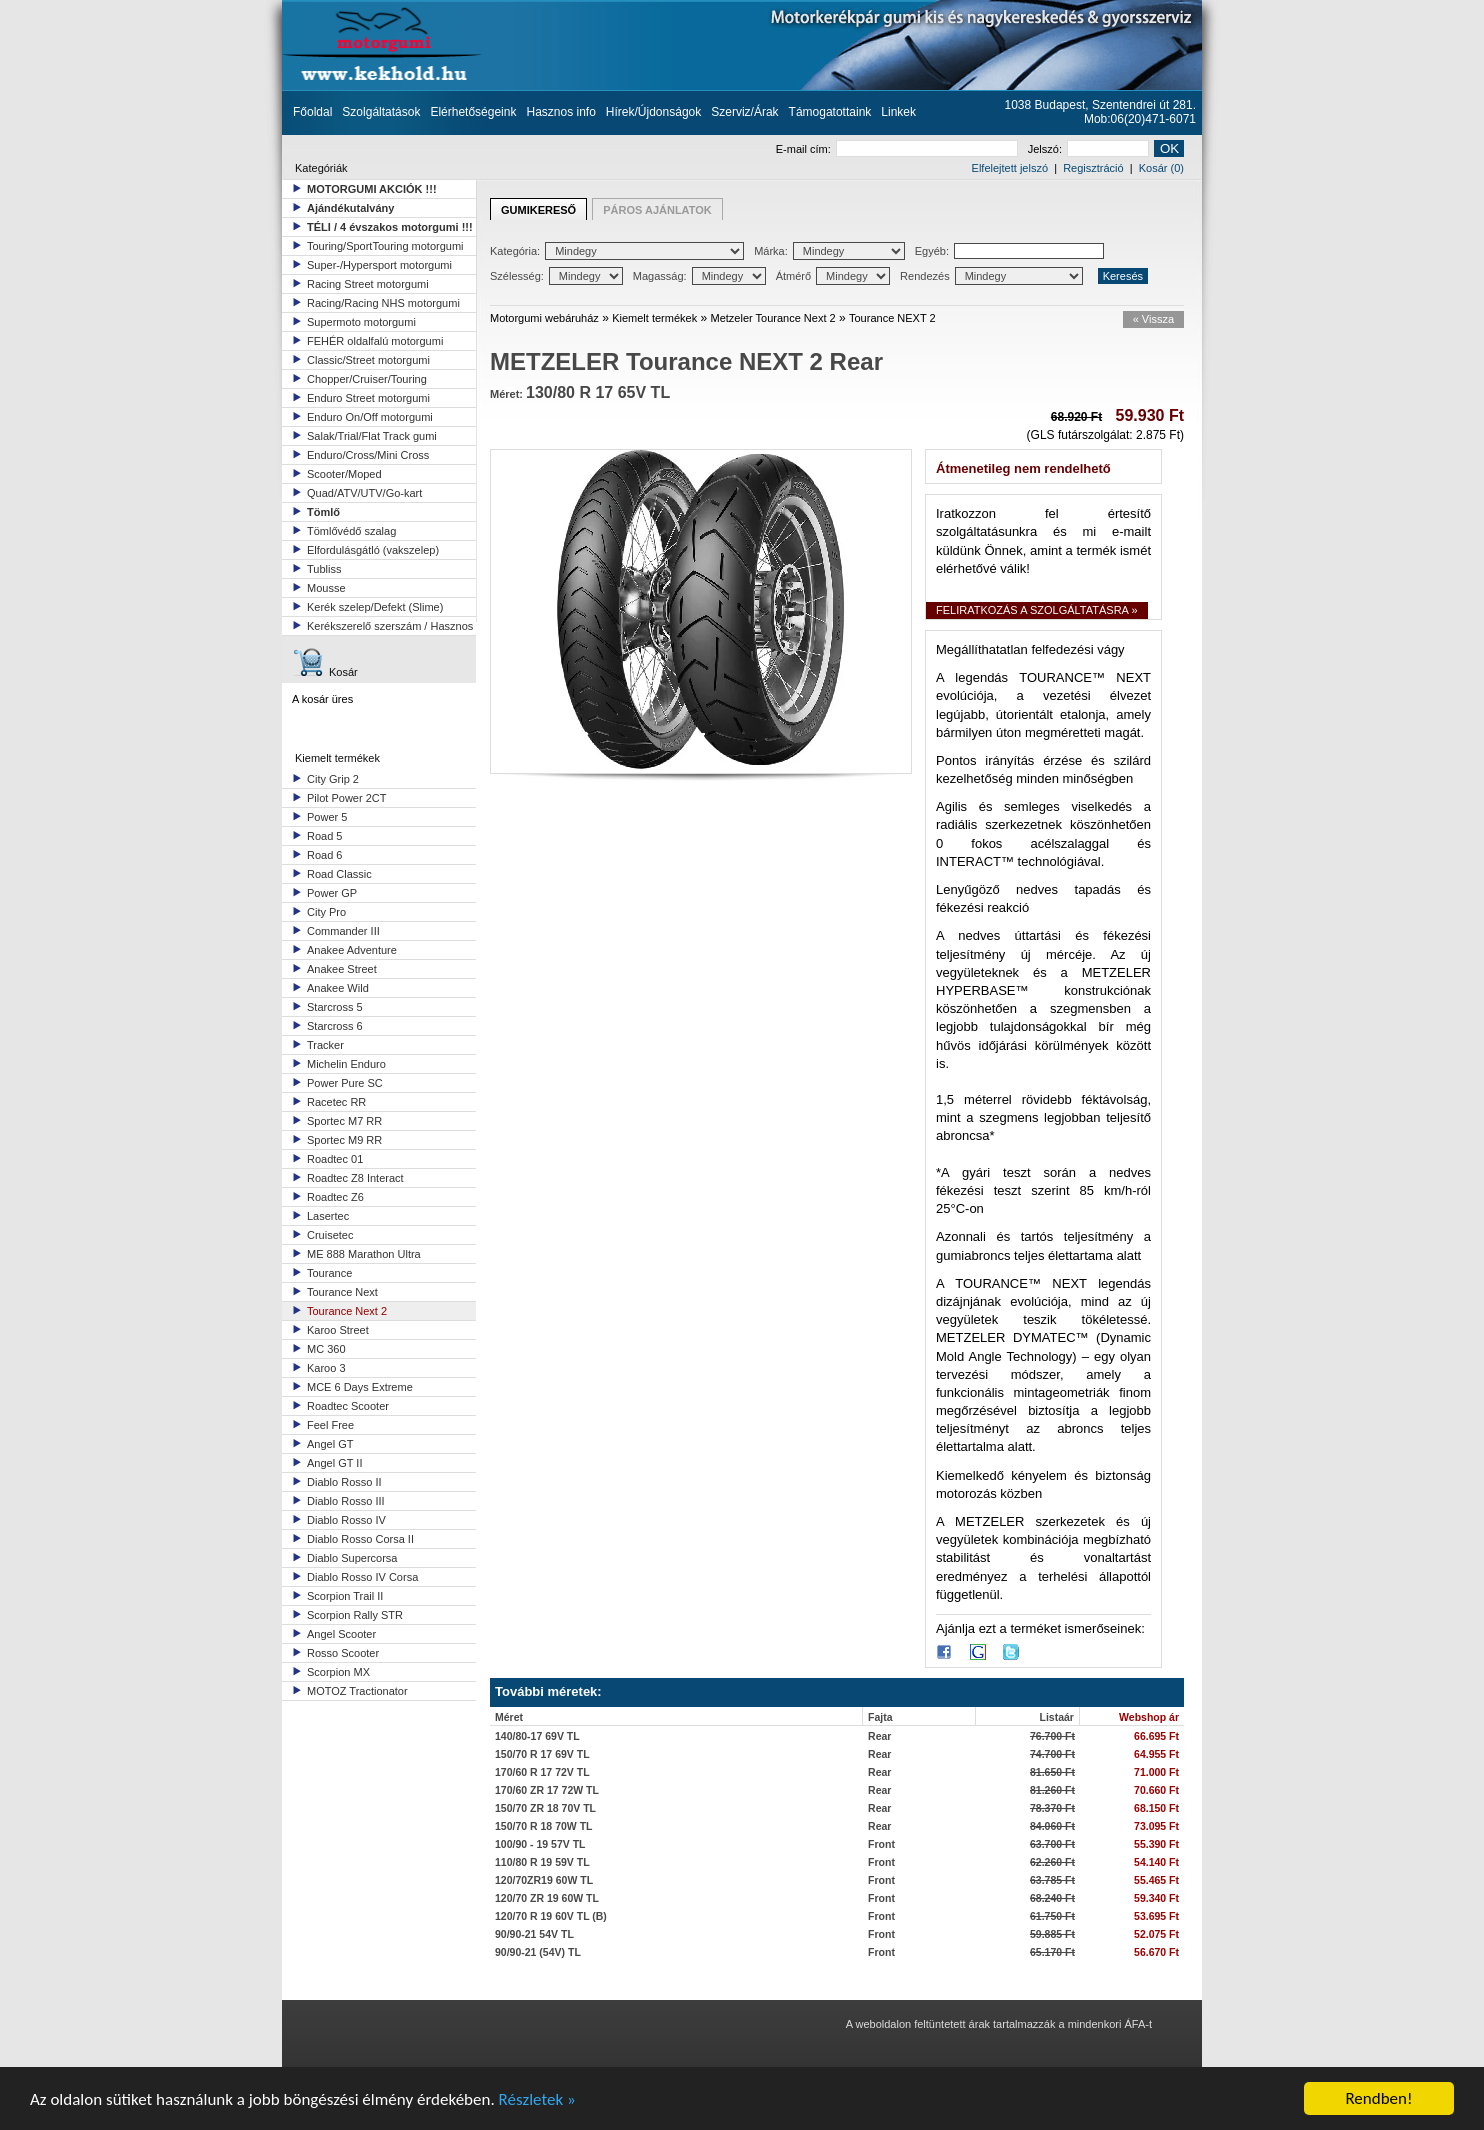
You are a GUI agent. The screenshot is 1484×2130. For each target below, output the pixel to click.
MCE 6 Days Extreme (360, 1387)
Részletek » (537, 2101)
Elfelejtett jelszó (1010, 168)
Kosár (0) (1161, 168)
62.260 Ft (1052, 1862)
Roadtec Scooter (348, 1406)
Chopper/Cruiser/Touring (367, 379)
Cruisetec (330, 1235)
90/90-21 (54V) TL (538, 1952)
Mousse (326, 588)
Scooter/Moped (344, 474)
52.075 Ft (1156, 1934)
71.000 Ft (1156, 1772)
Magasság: (699, 276)
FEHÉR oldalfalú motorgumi (375, 341)
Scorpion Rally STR (355, 1615)
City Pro (326, 912)
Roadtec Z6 (335, 1197)
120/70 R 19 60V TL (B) (551, 1916)
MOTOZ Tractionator (357, 1691)
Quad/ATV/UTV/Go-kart (364, 493)
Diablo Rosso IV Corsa (362, 1577)
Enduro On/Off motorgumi (370, 417)
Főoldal (312, 112)
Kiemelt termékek (654, 318)
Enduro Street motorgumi (368, 398)
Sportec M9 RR (344, 1140)
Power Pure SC (345, 1083)
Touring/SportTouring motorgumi (385, 246)
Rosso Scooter (343, 1653)
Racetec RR (336, 1102)
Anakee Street (342, 969)
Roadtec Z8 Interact (355, 1178)
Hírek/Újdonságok (653, 112)
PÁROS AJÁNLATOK (657, 210)
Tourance (329, 1273)
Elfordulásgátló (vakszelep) (373, 550)
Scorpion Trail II (345, 1596)
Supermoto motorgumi (361, 322)
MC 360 (326, 1349)
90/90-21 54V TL (534, 1934)
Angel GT (330, 1444)
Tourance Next (342, 1292)
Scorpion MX (338, 1672)
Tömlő (323, 512)
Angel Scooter (341, 1634)
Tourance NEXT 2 (892, 318)
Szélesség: (556, 276)
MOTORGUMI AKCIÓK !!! (372, 189)
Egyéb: (1009, 251)
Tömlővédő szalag (351, 531)
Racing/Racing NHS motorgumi (383, 303)
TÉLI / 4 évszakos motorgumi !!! (390, 227)
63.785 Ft (1052, 1880)
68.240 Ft (1052, 1898)
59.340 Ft (1156, 1898)
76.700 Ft (1052, 1736)
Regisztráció (1093, 168)
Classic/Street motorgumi (368, 360)
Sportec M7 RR (344, 1121)
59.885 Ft (1052, 1934)
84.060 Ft (1052, 1826)
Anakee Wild (338, 988)
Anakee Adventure (352, 950)
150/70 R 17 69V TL (542, 1754)
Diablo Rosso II (344, 1482)
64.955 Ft (1156, 1754)
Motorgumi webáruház (544, 318)
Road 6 (324, 855)
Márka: (829, 251)
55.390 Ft (1156, 1844)
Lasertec (328, 1216)
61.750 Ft (1052, 1916)
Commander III (343, 931)
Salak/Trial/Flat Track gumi (372, 436)
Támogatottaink (830, 112)
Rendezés (991, 276)
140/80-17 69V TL (537, 1736)
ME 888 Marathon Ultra (364, 1254)
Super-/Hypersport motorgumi (379, 265)
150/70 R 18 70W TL (543, 1826)
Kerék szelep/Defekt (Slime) (375, 607)
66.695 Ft (1156, 1736)
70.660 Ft (1156, 1790)
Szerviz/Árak (744, 112)
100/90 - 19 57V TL (540, 1844)
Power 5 (327, 817)
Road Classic (339, 874)
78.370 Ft (1052, 1808)
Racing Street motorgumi (368, 284)
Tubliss (324, 569)
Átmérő (833, 276)
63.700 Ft (1052, 1844)
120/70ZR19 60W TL (544, 1880)
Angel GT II (334, 1463)
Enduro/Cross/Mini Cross (368, 455)
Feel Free (330, 1425)
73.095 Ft (1156, 1826)
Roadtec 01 (335, 1159)
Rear (879, 1736)
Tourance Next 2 (347, 1311)
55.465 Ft (1156, 1880)
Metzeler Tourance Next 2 (773, 318)
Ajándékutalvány (350, 208)
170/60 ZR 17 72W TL (547, 1790)
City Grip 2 (333, 779)
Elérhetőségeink (473, 112)
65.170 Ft (1052, 1952)
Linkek (898, 112)
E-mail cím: (897, 149)
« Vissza (1153, 319)
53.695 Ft (1156, 1916)
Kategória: (617, 251)
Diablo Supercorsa (352, 1558)
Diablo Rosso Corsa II (360, 1539)
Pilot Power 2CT (346, 798)
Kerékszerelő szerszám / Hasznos (390, 626)
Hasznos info (560, 112)
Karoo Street (338, 1330)
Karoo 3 (326, 1368)
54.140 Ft (1156, 1862)
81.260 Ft (1052, 1790)
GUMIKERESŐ (538, 210)
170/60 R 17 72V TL (542, 1772)
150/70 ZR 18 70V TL (545, 1808)
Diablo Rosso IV (346, 1520)
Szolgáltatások (381, 112)
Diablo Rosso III (346, 1501)
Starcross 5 (335, 1007)
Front (881, 1844)
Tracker (325, 1045)
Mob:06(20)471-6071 (1140, 119)
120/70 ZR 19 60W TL (547, 1898)
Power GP (332, 893)
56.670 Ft (1156, 1952)
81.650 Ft (1052, 1772)
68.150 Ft (1156, 1808)
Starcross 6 (335, 1026)
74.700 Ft (1052, 1754)
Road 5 (324, 836)
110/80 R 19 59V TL (542, 1862)
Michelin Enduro (346, 1064)
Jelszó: (1088, 149)
